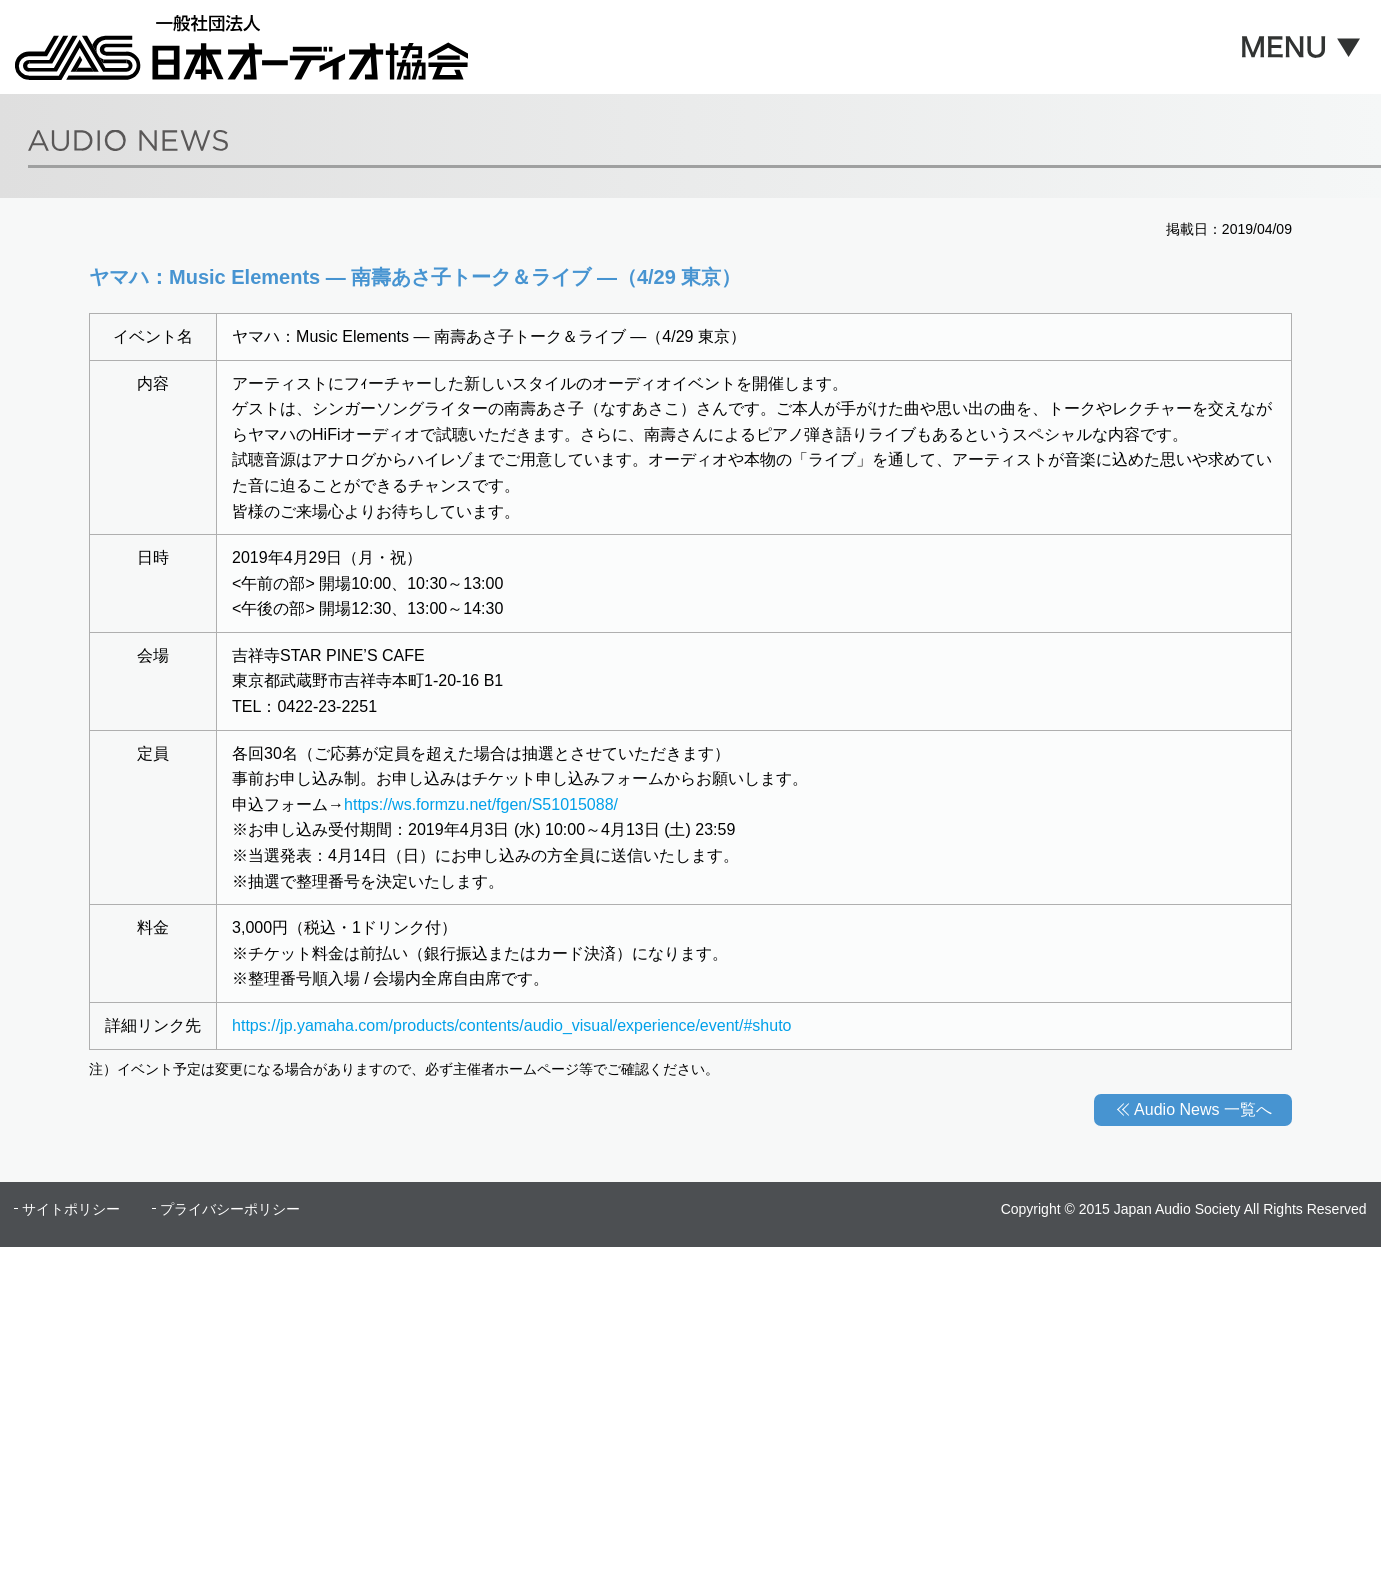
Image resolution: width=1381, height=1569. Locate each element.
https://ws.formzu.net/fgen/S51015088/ (481, 804)
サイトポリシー (71, 1209)
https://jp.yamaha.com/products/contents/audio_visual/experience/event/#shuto (511, 1025)
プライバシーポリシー (230, 1209)
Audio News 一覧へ (1203, 1109)
